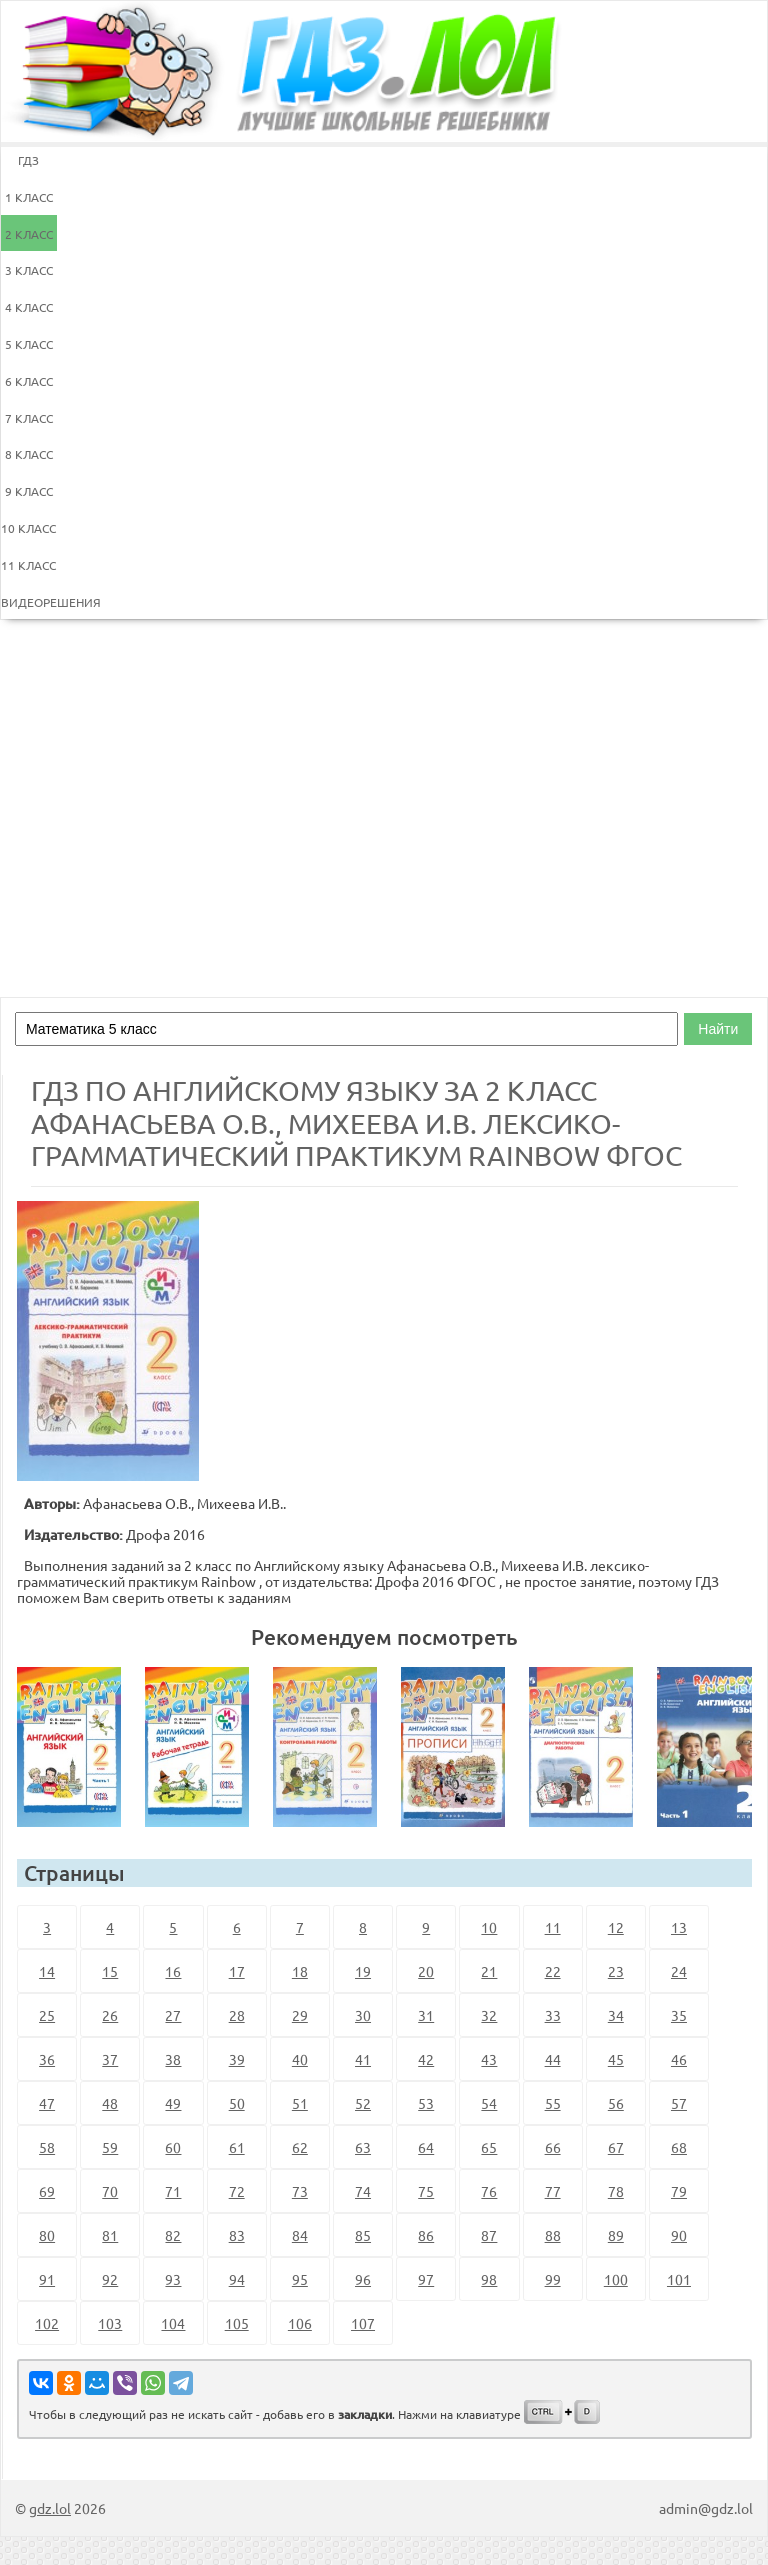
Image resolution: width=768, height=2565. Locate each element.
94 (237, 2279)
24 (679, 1971)
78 (616, 2191)
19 (363, 1971)
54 (489, 2103)
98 (489, 2279)
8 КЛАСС (29, 454)
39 (237, 2059)
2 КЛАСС (29, 234)
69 (47, 2191)
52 (363, 2103)
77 (553, 2191)
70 (110, 2191)
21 (489, 1971)
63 (363, 2147)
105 (237, 2323)
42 (426, 2059)
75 (426, 2191)
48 (110, 2103)
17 (237, 1971)
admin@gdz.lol (706, 2508)
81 (110, 2235)
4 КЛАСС (29, 307)
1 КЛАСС (29, 197)
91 (47, 2279)
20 (426, 1971)
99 (553, 2279)
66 (553, 2147)
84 (300, 2235)
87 (489, 2235)
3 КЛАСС (29, 270)
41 (363, 2059)
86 (426, 2235)
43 (489, 2059)
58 (47, 2147)
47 (47, 2103)
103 (110, 2323)
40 (300, 2059)
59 (110, 2147)
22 (553, 1971)
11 (553, 1927)
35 (679, 2015)
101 (679, 2279)
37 (110, 2059)
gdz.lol (50, 2508)
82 (173, 2235)
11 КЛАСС (28, 565)
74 (363, 2191)
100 (616, 2279)
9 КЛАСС (29, 491)
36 (47, 2059)
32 (489, 2015)
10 (489, 1927)
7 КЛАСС (29, 418)
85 (363, 2235)
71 (173, 2191)
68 (679, 2147)
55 (553, 2103)
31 (426, 2015)
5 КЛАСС (29, 344)
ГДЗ (28, 160)
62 (300, 2147)
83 (237, 2235)
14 (47, 1971)
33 (553, 2015)
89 (616, 2235)
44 (553, 2059)
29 (300, 2015)
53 (426, 2103)
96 (363, 2279)
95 (300, 2279)
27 (173, 2015)
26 (110, 2015)
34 (616, 2015)
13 (679, 1927)
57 (679, 2103)
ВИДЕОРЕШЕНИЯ (29, 602)
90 (679, 2235)
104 (173, 2323)
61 (237, 2147)
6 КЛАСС (29, 381)
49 (173, 2103)
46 (679, 2059)
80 (47, 2235)
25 (47, 2015)
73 (300, 2191)
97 (426, 2279)
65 (489, 2147)
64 (426, 2147)
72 (237, 2191)
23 (616, 1971)
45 (616, 2059)
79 (679, 2191)
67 (616, 2147)
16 (173, 1971)
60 (173, 2147)
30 (363, 2015)
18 (300, 1971)
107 (363, 2323)
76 (489, 2191)
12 (616, 1927)
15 (110, 1971)
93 (173, 2279)
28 (237, 2015)
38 (173, 2059)
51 (300, 2103)
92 (110, 2279)
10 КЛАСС (28, 528)
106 (300, 2323)
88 (553, 2235)
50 (237, 2103)
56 (616, 2103)
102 (47, 2323)
